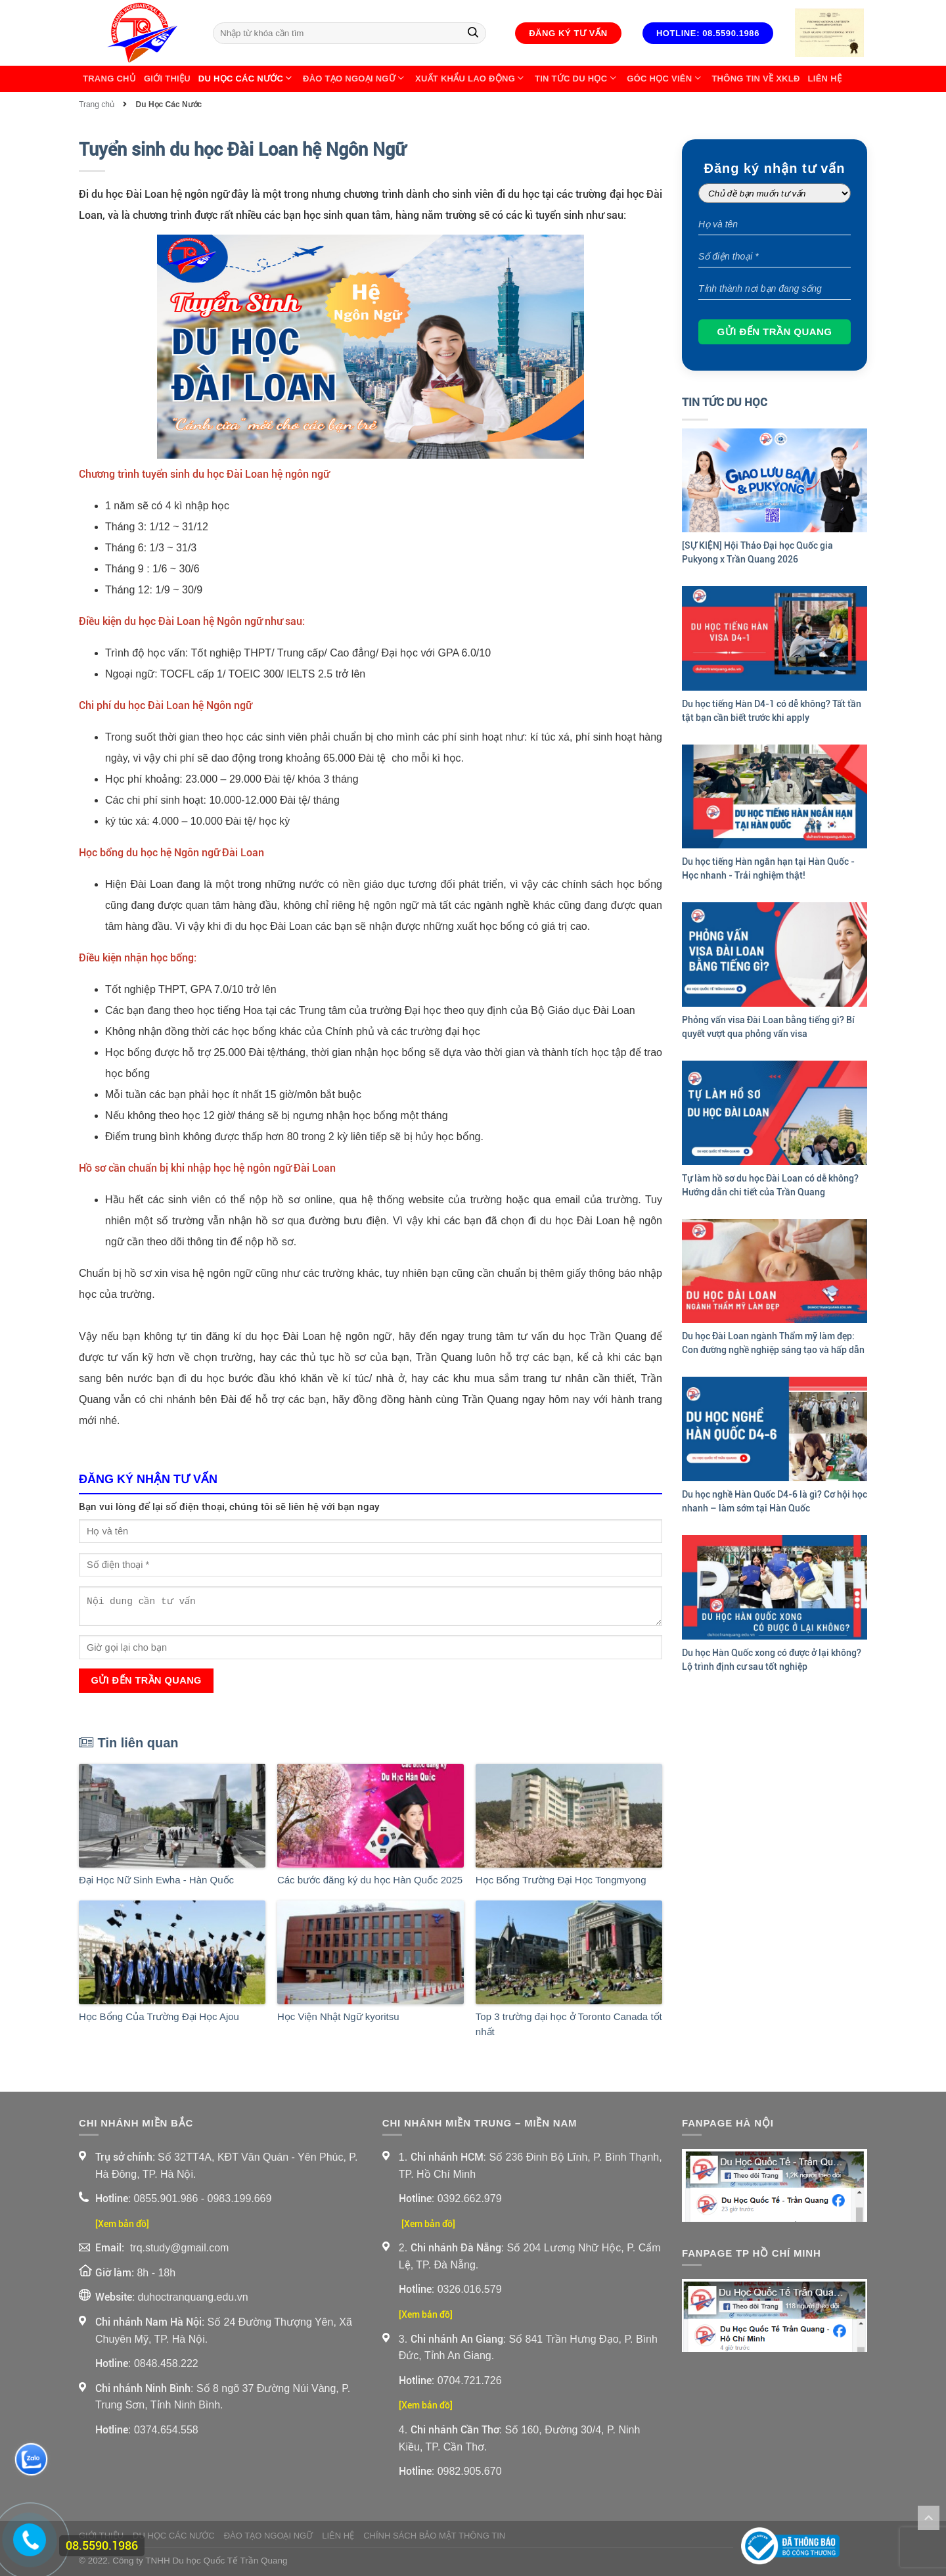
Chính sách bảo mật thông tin (434, 2536)
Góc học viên (665, 79)
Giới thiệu (167, 78)
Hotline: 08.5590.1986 (707, 33)
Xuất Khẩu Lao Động (471, 79)
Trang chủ (109, 78)
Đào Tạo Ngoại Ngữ (355, 79)
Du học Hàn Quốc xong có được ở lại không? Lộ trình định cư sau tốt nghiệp (771, 1659)
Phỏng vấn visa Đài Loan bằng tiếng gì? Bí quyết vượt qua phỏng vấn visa (768, 1027)
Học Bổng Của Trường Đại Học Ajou (159, 2016)
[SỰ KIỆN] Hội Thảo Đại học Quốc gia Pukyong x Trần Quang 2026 (757, 552)
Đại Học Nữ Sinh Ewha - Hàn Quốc (156, 1879)
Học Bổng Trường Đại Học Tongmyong (561, 1879)
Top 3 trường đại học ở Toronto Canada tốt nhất (569, 2024)
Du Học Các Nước (246, 79)
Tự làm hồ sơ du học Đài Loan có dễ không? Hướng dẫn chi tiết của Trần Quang (770, 1185)
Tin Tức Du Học (577, 79)
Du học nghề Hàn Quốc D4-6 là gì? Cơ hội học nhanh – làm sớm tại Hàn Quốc (774, 1501)
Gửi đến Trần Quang (146, 1680)
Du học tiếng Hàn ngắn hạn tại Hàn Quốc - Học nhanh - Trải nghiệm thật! (768, 868)
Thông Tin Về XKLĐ (755, 78)
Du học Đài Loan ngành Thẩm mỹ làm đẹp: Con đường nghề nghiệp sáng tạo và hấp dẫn (773, 1343)
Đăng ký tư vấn (568, 33)
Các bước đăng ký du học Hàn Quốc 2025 (369, 1879)
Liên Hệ (825, 78)
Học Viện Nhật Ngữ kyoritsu (338, 2016)
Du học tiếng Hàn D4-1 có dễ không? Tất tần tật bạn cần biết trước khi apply (771, 711)
